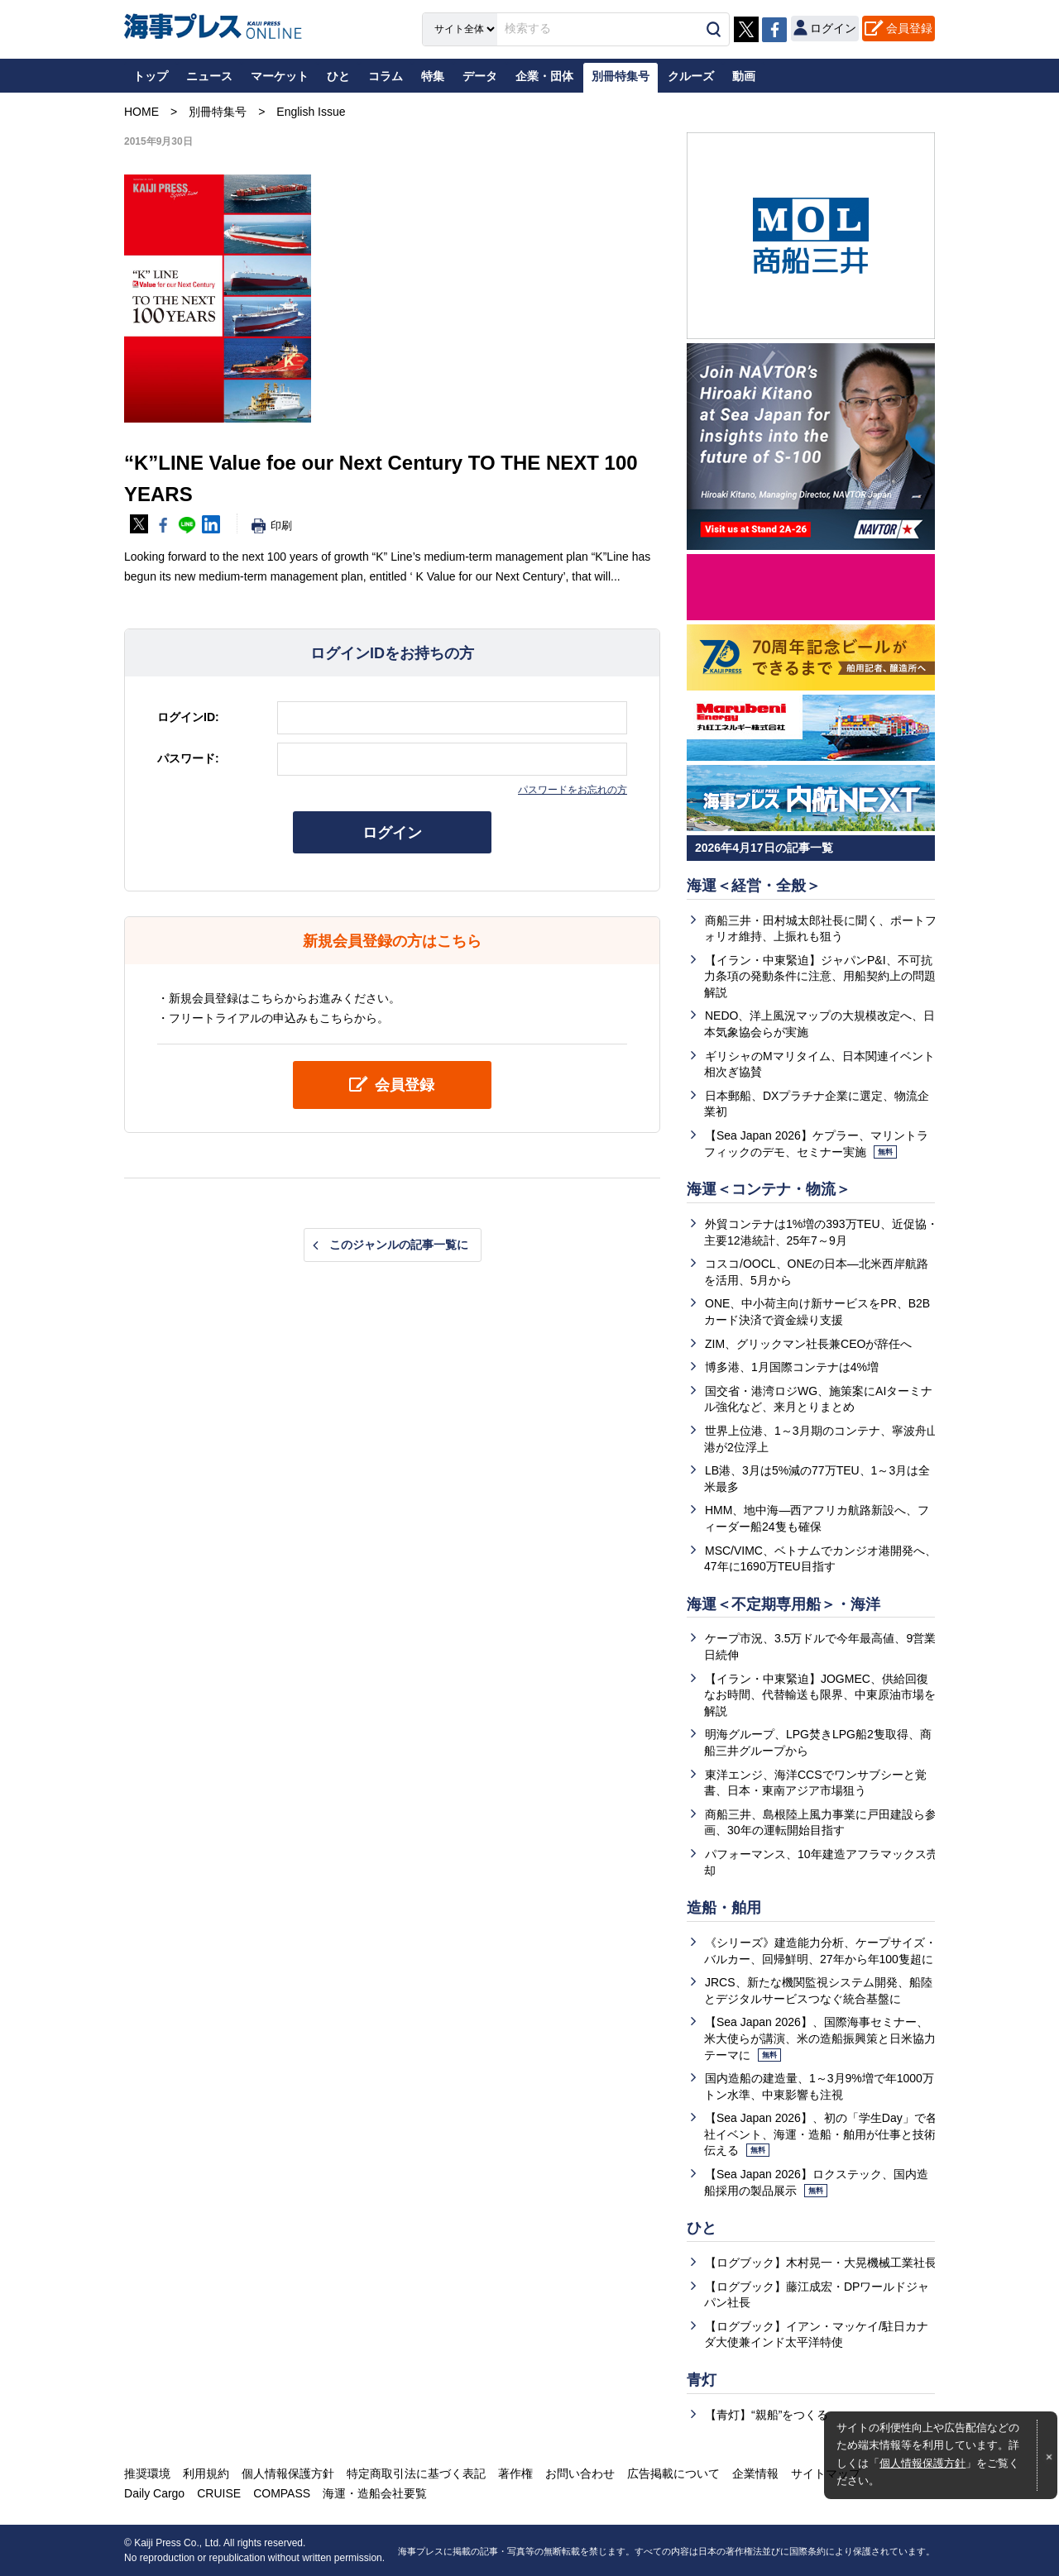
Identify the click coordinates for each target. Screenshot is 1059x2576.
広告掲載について (673, 2473)
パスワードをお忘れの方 (572, 790)
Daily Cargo (154, 2493)
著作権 (515, 2473)
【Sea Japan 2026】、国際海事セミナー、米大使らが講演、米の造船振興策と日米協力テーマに (820, 2038)
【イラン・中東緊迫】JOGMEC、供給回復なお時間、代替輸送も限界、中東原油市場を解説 (820, 1695)
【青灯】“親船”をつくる (766, 2414)
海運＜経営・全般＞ (754, 885)
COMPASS (281, 2493)
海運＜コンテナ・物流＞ (769, 1189)
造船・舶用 (724, 1908)
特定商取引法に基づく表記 (416, 2473)
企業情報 (755, 2473)
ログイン (392, 832)
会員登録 (909, 28)
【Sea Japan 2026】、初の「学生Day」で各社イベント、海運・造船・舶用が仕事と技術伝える (820, 2134)
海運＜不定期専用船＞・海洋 (783, 1604)
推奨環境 (147, 2473)
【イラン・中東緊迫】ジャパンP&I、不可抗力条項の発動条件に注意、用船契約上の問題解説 (820, 976)
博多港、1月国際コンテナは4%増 (792, 1367)
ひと (701, 2228)
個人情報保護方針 (922, 2463)
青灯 (701, 2380)
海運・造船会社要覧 (375, 2493)
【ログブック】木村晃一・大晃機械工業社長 (821, 2262)
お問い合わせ (580, 2473)
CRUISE (219, 2493)
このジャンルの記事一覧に (398, 1244)
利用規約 (206, 2473)
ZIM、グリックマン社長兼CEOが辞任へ (808, 1343)
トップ (150, 76)
